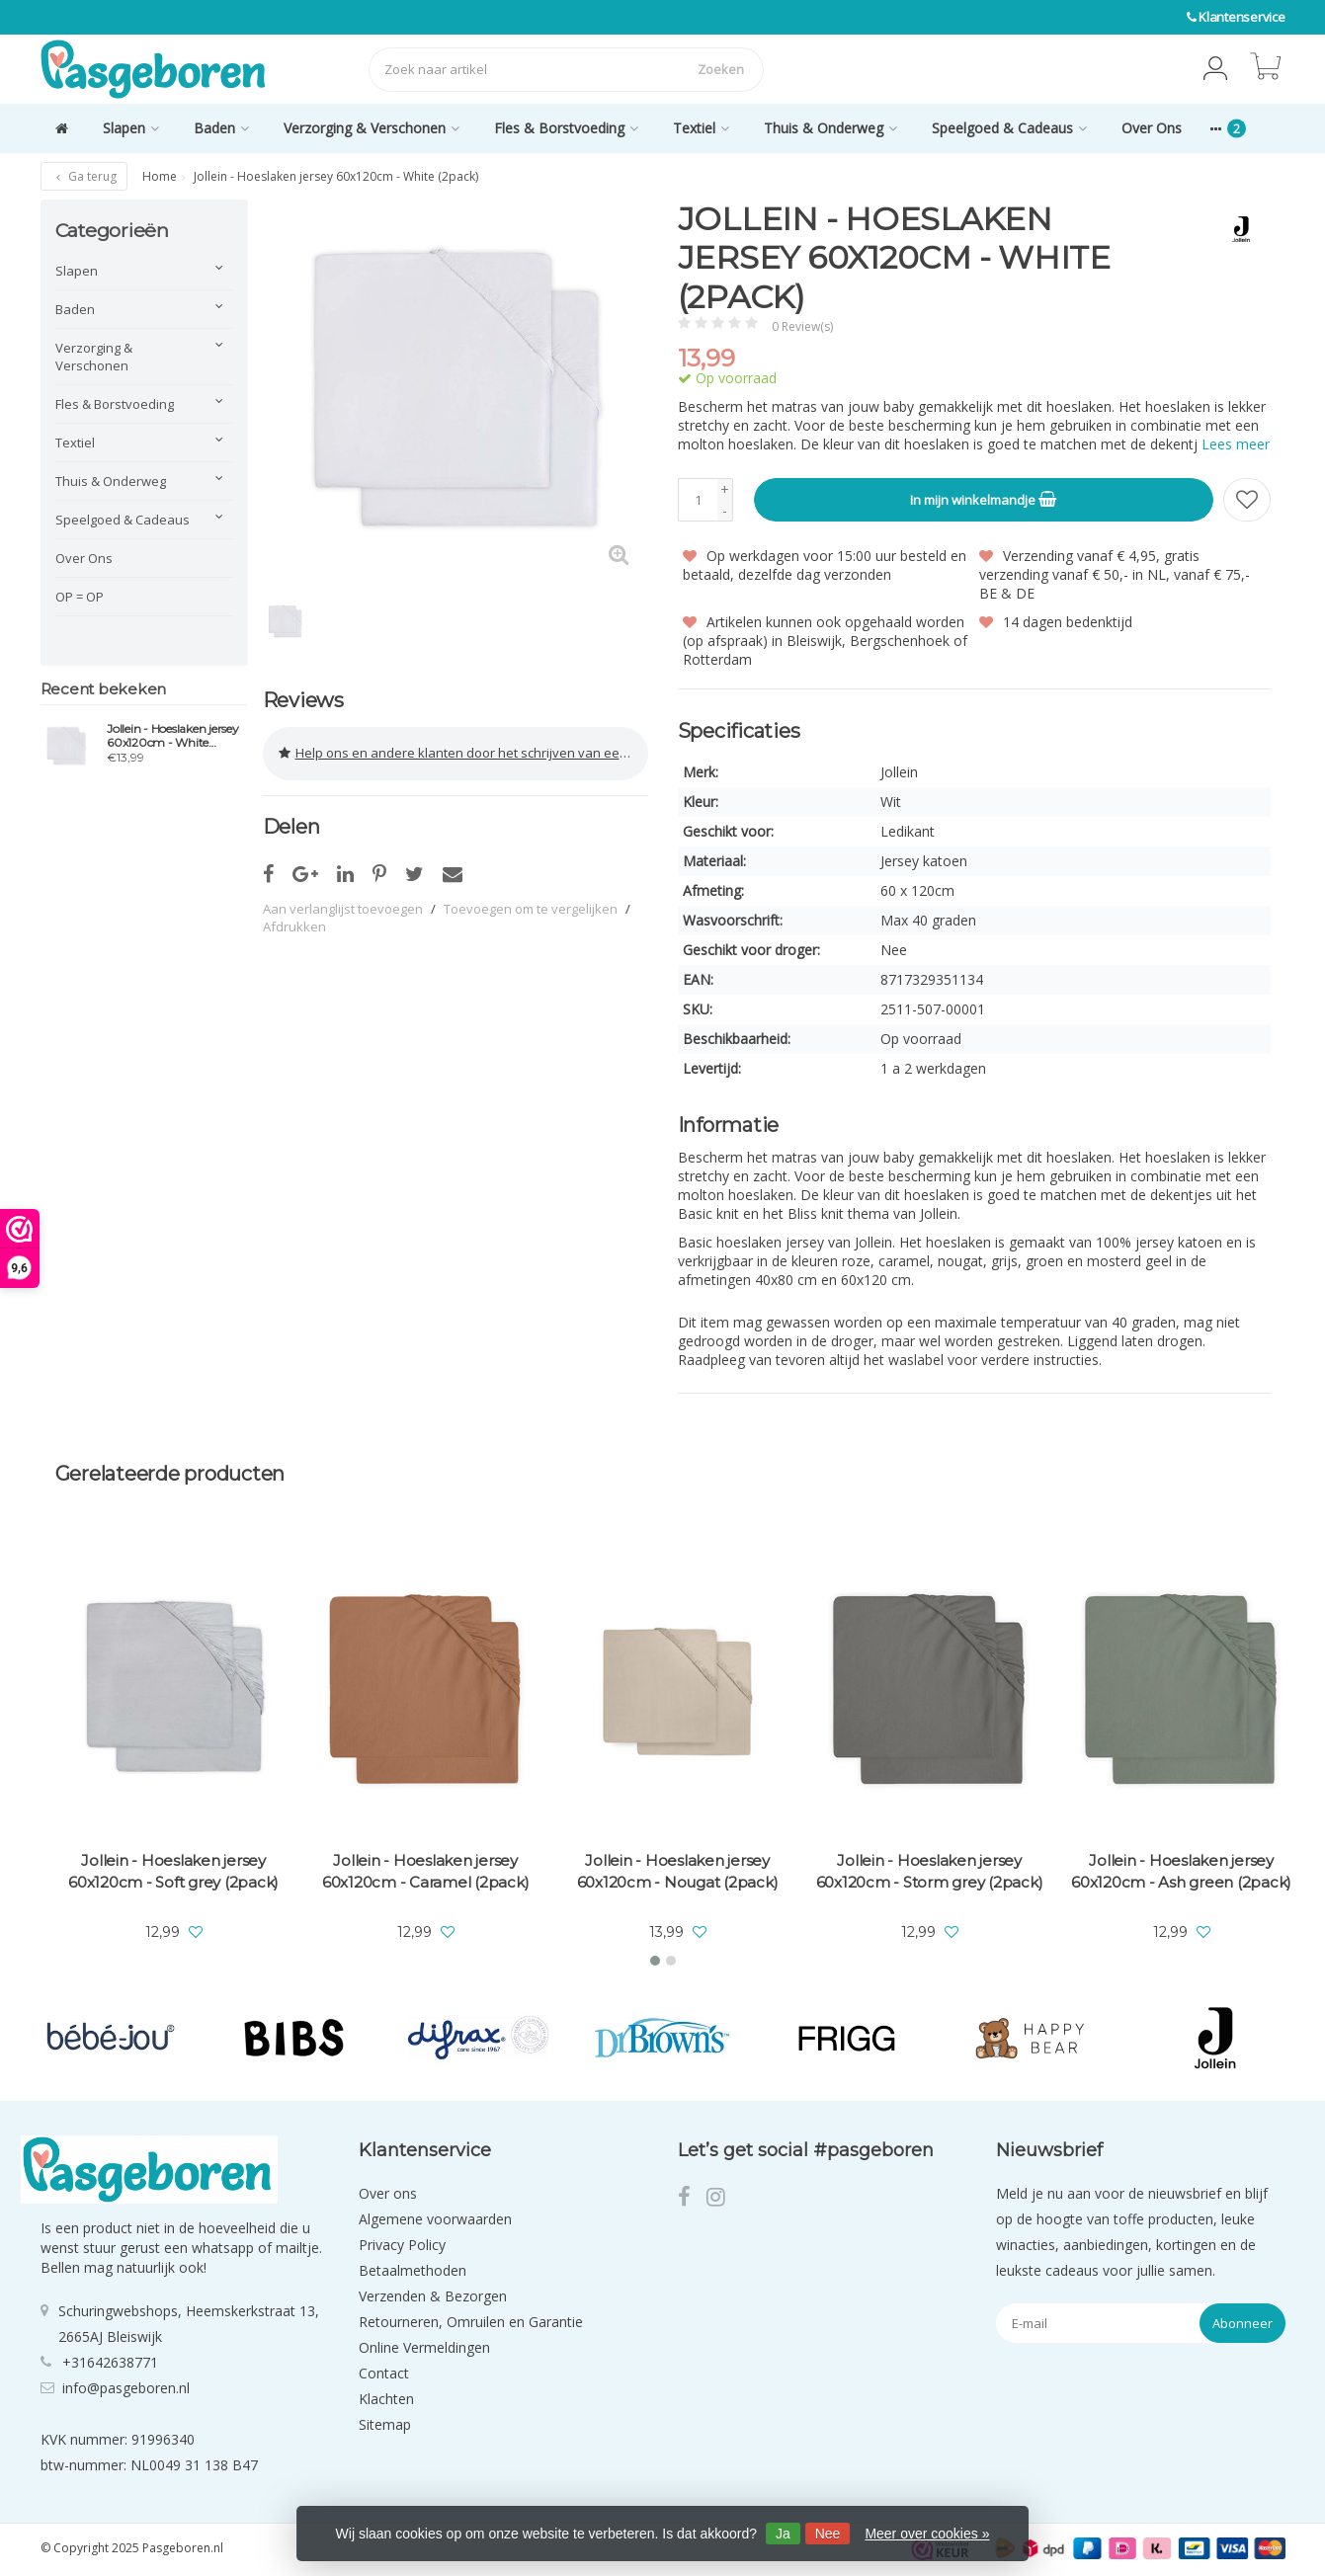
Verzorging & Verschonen (371, 128)
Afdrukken (294, 924)
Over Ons (1151, 128)
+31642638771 (110, 2361)
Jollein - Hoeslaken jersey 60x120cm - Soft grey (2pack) (173, 1871)
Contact (384, 2373)
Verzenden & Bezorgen (433, 2296)
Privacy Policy (402, 2244)
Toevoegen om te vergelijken (531, 907)
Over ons (388, 2193)
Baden (221, 128)
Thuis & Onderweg (830, 128)
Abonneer (1242, 2323)
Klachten (386, 2398)
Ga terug (84, 176)
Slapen (131, 128)
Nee (828, 2533)
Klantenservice (1242, 17)
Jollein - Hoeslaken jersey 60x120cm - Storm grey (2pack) (929, 1871)
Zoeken (721, 69)
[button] (1215, 69)
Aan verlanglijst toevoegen (343, 907)
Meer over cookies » (927, 2533)
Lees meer (1235, 444)
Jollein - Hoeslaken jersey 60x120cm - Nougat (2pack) (678, 1871)
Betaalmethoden (412, 2270)
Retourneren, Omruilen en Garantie (471, 2321)
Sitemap (385, 2424)
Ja (783, 2533)
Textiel (701, 128)
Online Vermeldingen (424, 2347)
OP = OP (79, 596)
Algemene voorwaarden (435, 2219)
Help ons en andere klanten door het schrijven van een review (463, 752)
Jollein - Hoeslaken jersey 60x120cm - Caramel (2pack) (426, 1871)
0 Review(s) (802, 326)
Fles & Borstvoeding (566, 128)
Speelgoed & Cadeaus (1009, 128)
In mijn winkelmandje (983, 499)
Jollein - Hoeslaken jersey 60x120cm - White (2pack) (173, 736)
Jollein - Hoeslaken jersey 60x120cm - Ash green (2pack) (1181, 1871)
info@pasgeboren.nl (126, 2386)
